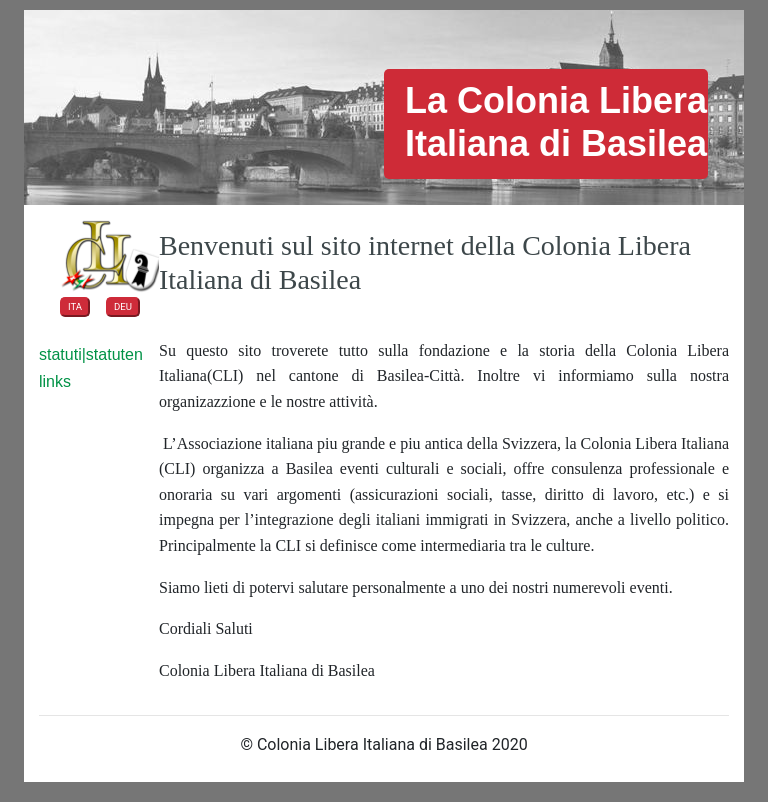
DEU (123, 306)
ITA (75, 306)
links (55, 381)
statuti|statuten (91, 354)
